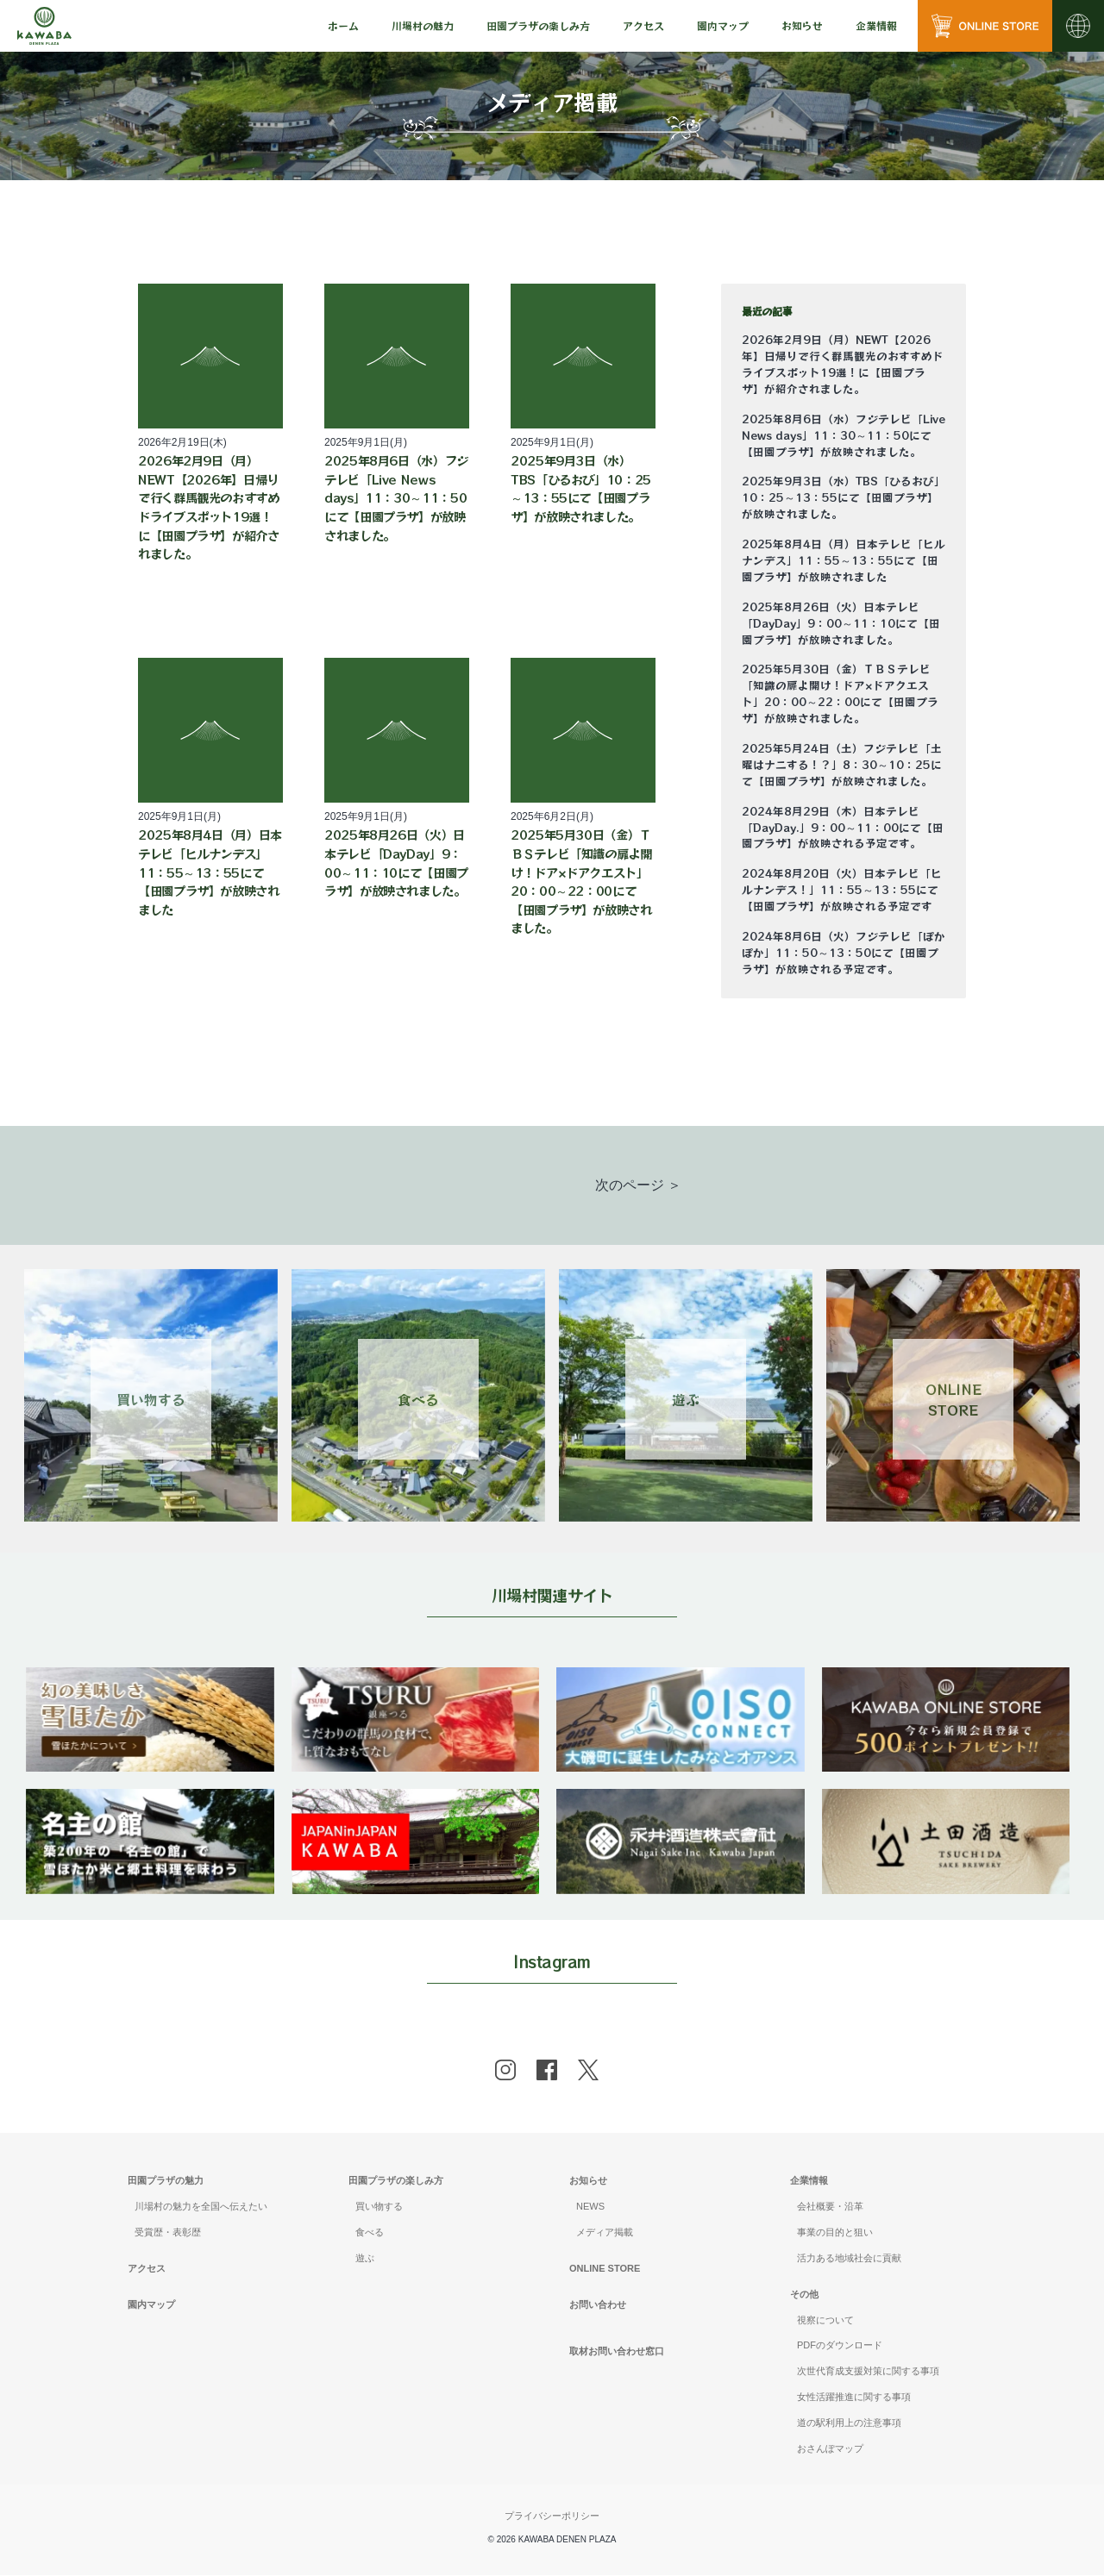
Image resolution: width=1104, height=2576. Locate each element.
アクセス (643, 25)
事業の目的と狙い (835, 2234)
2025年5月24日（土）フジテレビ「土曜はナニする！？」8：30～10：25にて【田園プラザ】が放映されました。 (842, 765)
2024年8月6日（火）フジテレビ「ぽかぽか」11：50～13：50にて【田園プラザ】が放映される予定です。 (843, 952)
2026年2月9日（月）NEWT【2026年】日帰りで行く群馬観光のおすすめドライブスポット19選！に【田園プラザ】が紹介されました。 (843, 364)
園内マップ (723, 25)
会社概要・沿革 (830, 2208)
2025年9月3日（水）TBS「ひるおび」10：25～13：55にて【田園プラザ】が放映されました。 (843, 497)
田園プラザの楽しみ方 (395, 2182)
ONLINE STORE (604, 2270)
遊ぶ (364, 2259)
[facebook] (546, 2071)
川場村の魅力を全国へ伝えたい (201, 2208)
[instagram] (505, 2071)
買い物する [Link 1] (150, 1399)
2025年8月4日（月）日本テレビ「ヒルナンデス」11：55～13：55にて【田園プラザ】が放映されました (843, 560)
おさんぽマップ (830, 2450)
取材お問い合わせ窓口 (616, 2352)
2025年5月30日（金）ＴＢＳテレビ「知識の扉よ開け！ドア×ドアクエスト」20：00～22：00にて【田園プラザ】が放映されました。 (840, 693)
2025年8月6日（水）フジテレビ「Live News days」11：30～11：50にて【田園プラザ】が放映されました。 (843, 435)
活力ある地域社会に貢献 (849, 2259)
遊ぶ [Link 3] (685, 1399)
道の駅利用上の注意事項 (849, 2424)
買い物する (379, 2208)
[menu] (343, 25)
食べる (369, 2234)
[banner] (151, 1678)
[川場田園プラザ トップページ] (44, 26)
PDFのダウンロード (839, 2347)
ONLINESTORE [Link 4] (953, 1399)
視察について (825, 2321)
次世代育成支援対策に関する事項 (868, 2372)
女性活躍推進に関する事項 (854, 2398)
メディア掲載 (604, 2234)
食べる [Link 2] (418, 1399)
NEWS (590, 2208)
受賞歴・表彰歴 (168, 2234)
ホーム (343, 25)
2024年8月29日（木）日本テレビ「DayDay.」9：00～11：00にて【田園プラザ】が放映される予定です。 (843, 827)
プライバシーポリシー (552, 2517)
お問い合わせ (597, 2305)
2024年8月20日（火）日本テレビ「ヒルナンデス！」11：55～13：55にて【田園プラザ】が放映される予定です (842, 890)
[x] (588, 2071)
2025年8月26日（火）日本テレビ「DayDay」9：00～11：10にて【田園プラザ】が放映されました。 (841, 623)
